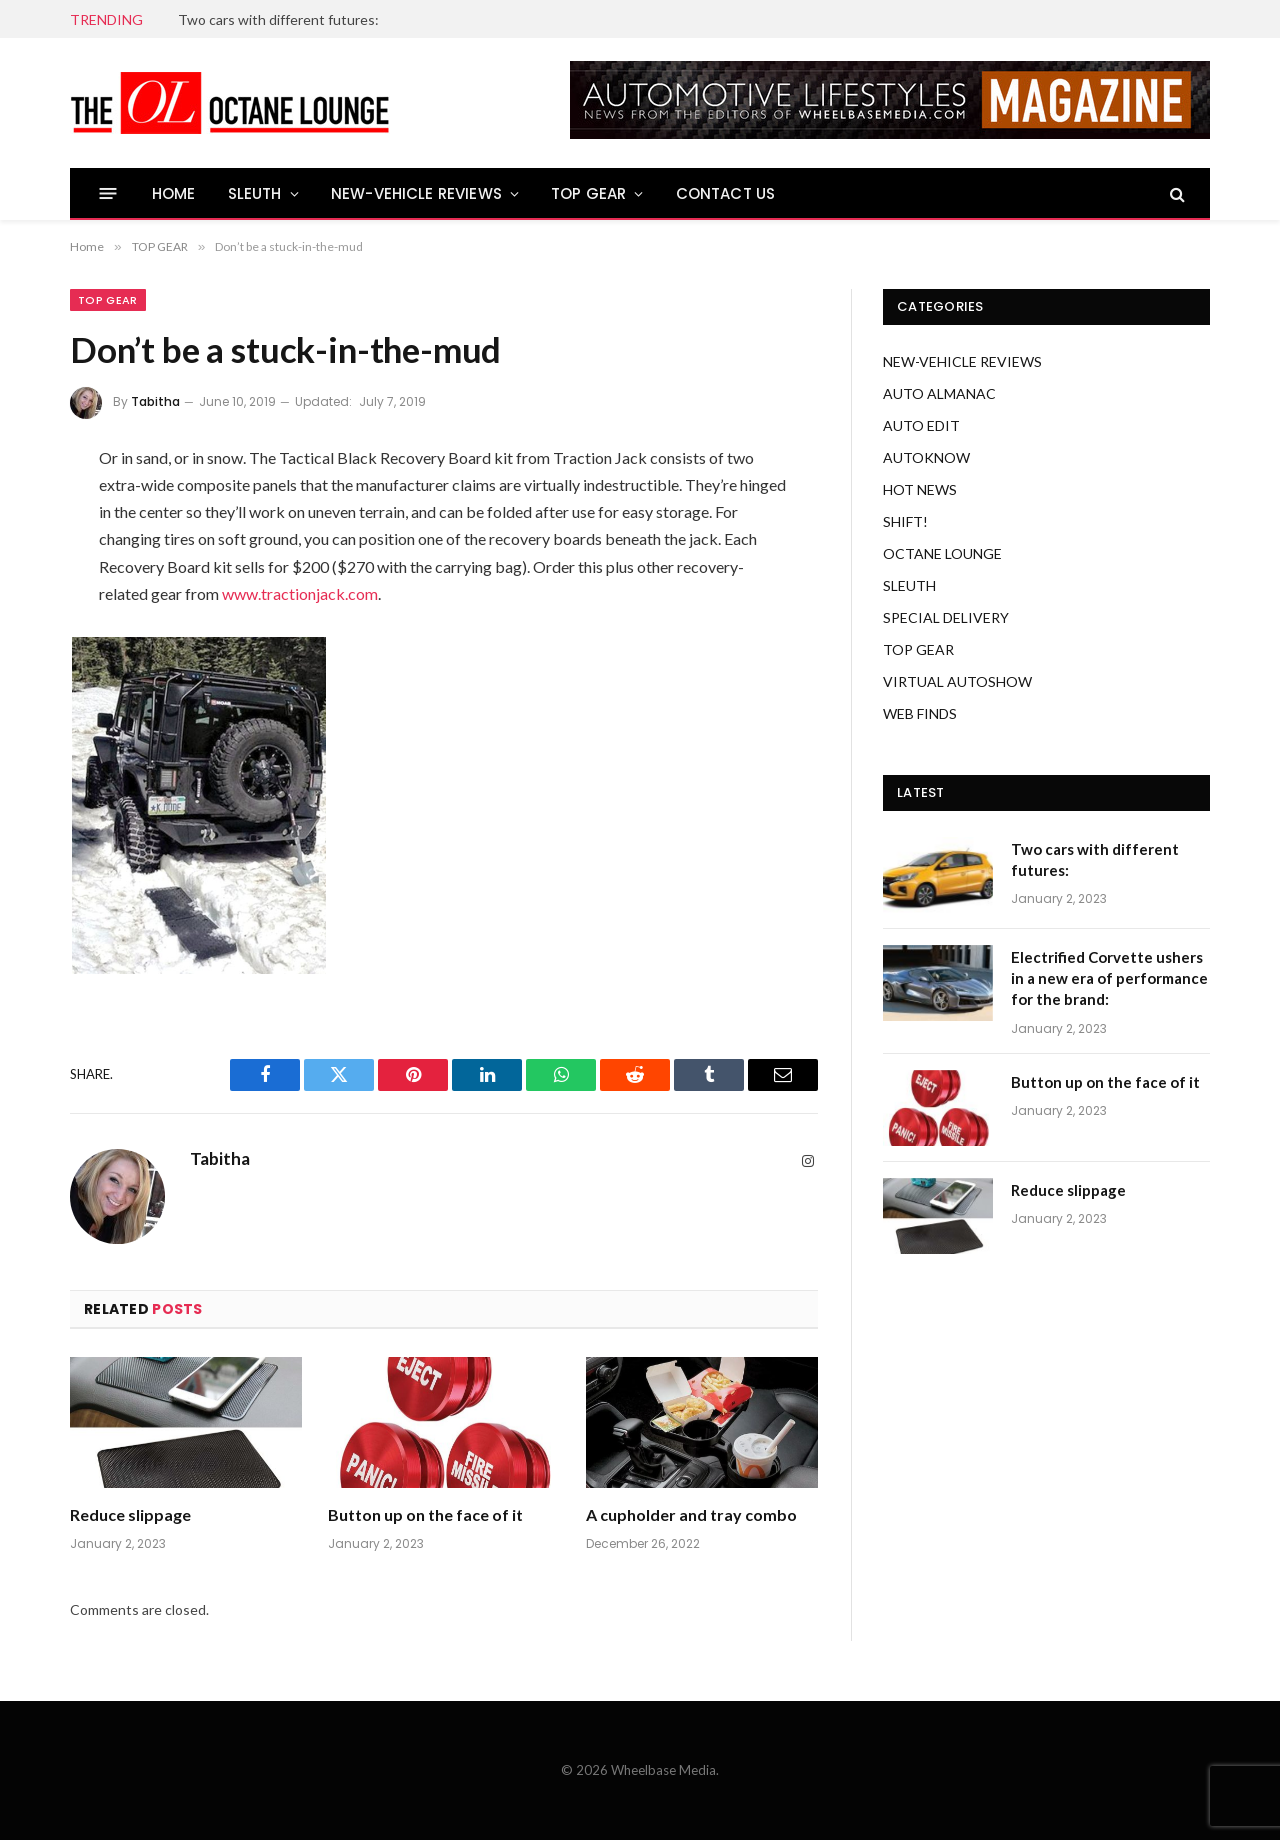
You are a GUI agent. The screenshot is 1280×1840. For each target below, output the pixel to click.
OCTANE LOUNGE (942, 553)
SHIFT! (905, 521)
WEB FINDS (920, 713)
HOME (174, 193)
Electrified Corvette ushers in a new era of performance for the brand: (1109, 978)
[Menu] (108, 193)
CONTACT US (726, 193)
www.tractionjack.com (300, 593)
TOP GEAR (588, 193)
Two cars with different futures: (278, 19)
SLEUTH (255, 193)
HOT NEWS (920, 489)
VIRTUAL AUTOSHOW (957, 681)
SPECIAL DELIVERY (946, 617)
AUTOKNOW (926, 457)
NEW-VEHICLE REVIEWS (416, 193)
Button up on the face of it (425, 1514)
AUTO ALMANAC (939, 393)
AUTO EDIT (921, 425)
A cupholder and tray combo (691, 1514)
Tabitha (155, 401)
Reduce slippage (130, 1514)
